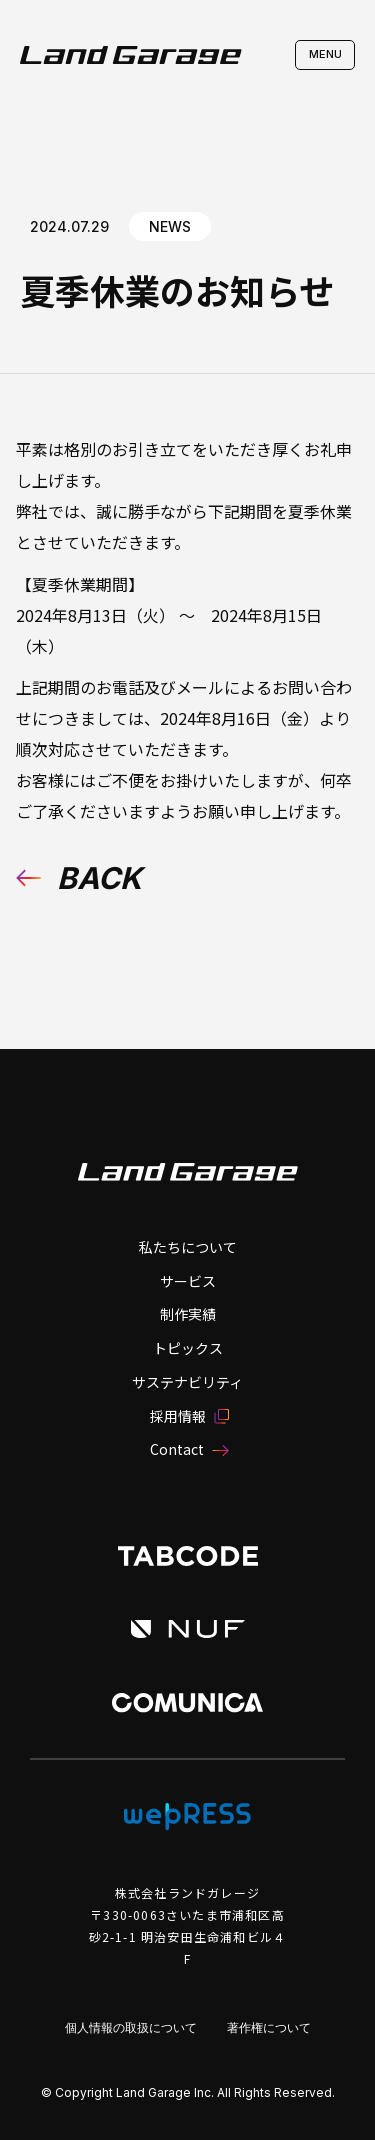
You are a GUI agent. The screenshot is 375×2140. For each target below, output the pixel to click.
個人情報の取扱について (131, 2027)
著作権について (269, 2027)
